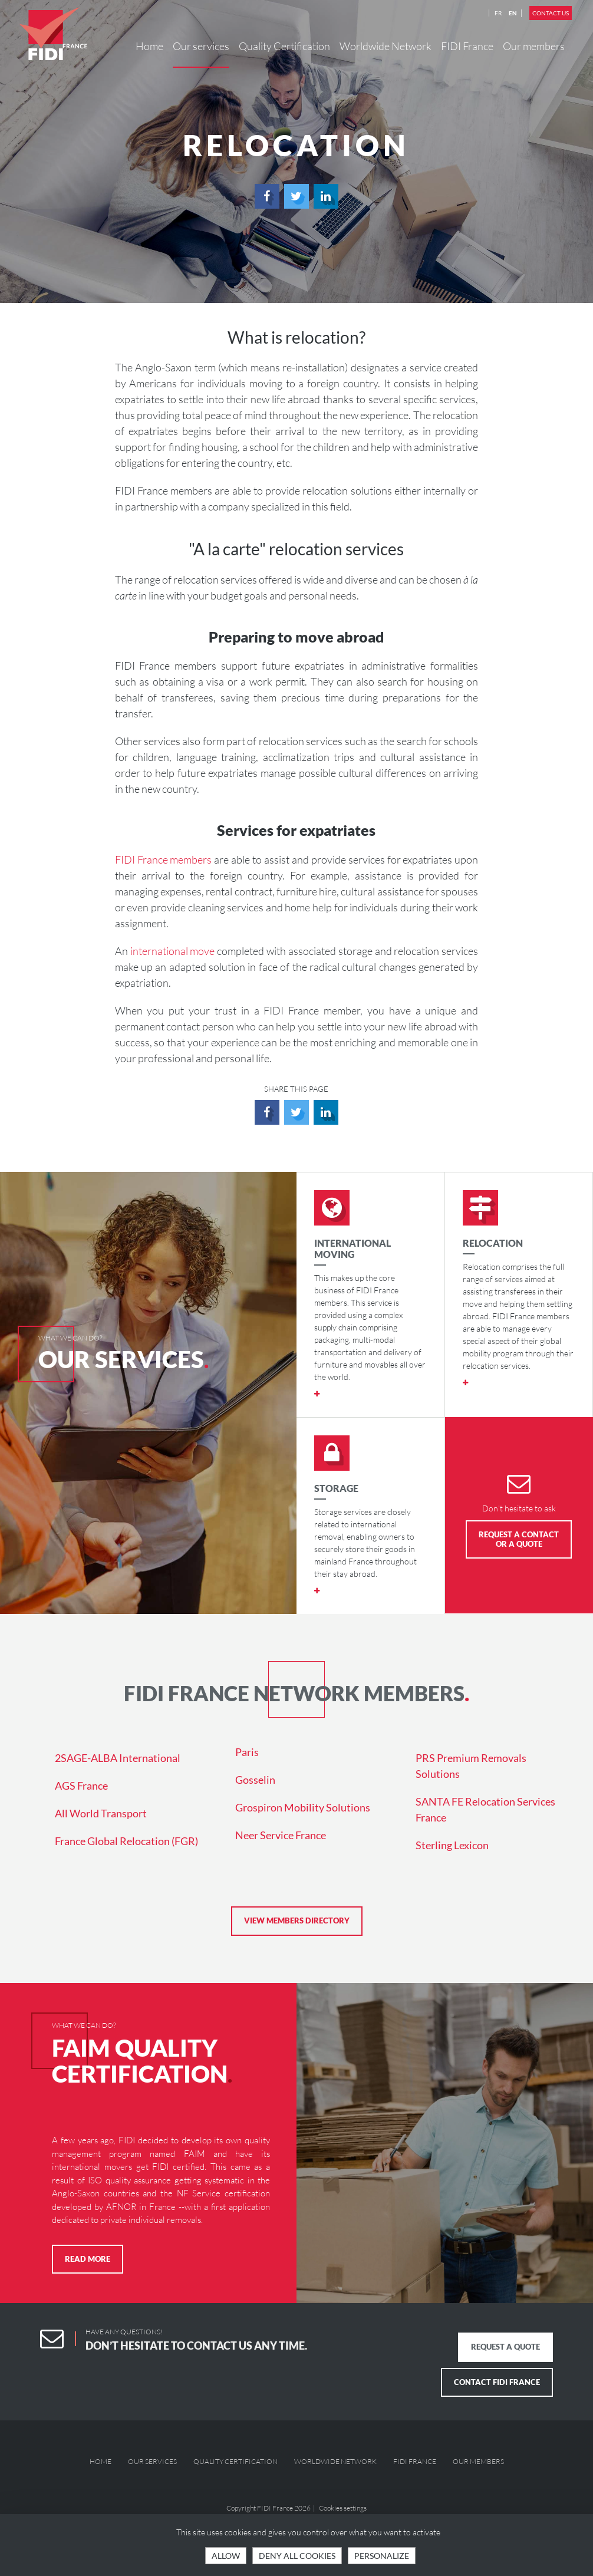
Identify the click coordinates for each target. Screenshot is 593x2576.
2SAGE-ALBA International (117, 1757)
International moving (352, 1248)
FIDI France (467, 45)
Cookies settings (343, 2507)
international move (172, 950)
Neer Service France (280, 1835)
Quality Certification (284, 45)
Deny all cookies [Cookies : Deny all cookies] (297, 2556)
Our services (201, 45)
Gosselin (255, 1779)
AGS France (81, 1785)
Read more (87, 2259)
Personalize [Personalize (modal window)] (381, 2556)
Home (149, 45)
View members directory (297, 1920)
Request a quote (505, 2346)
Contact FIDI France (497, 2382)
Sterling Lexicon (452, 1845)
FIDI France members (163, 859)
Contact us (550, 13)
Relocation (493, 1243)
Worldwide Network (385, 45)
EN (513, 13)
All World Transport (101, 1813)
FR (498, 13)
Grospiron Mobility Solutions (302, 1807)
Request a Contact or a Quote (519, 1539)
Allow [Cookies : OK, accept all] (226, 2556)
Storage (336, 1488)
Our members (534, 45)
